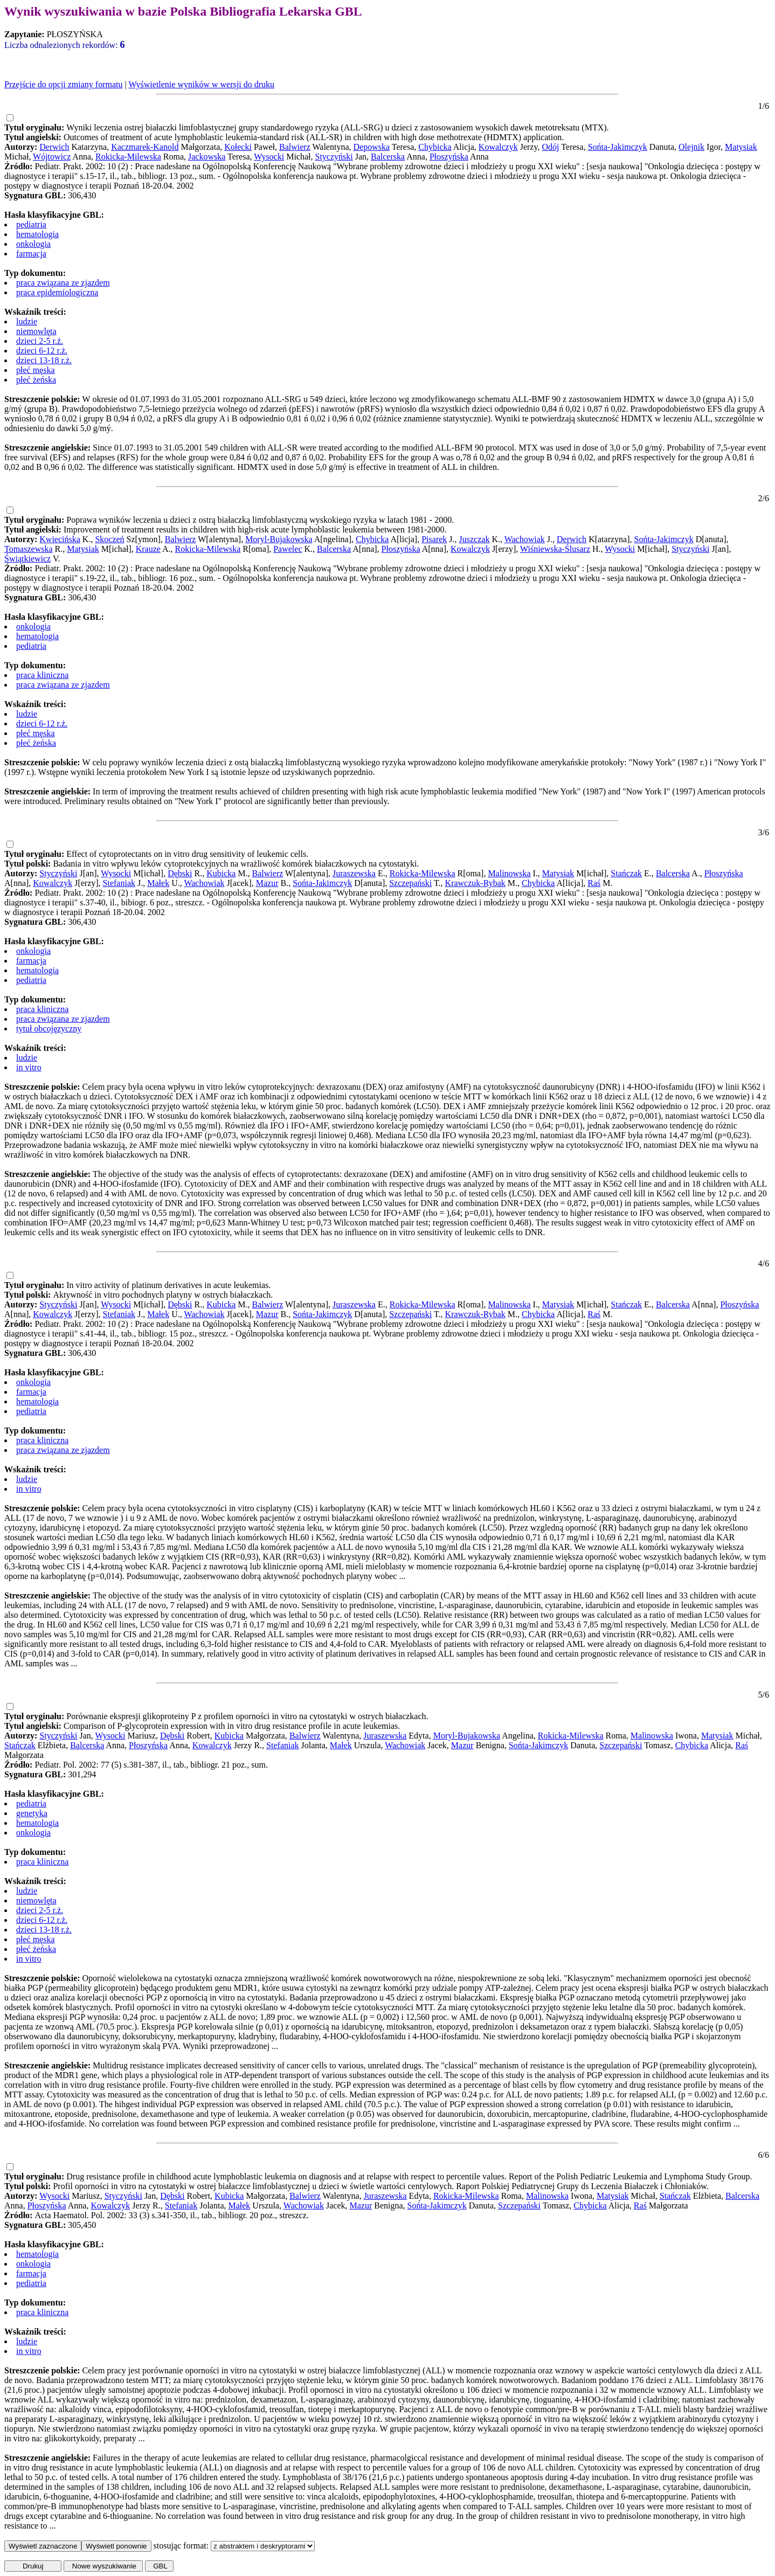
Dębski (180, 873)
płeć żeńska (36, 379)
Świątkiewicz (27, 558)
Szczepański (410, 883)
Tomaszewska (28, 548)
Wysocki (269, 156)
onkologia (33, 243)
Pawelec (287, 548)
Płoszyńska (449, 156)
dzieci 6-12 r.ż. (41, 350)
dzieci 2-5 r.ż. (39, 340)
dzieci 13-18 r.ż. (44, 360)
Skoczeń (109, 539)
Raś (593, 883)
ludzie (26, 321)
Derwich (54, 146)
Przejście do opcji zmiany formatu (63, 84)
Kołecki (238, 146)
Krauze (148, 548)
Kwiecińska (59, 539)
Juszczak (474, 539)
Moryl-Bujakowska (278, 539)
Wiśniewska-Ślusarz (555, 548)
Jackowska (206, 156)
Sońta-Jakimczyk (617, 146)
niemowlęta (36, 331)
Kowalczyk (498, 146)
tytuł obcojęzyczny (48, 1028)
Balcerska (388, 156)
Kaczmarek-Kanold (144, 146)
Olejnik (691, 146)
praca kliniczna (42, 675)
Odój (550, 146)
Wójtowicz (52, 156)
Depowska (372, 146)
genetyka (31, 1813)
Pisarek (434, 539)
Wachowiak (524, 539)
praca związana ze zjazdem (63, 282)
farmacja (31, 253)
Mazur (267, 883)
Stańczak (626, 873)
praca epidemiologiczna (57, 292)
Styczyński (333, 156)
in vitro (28, 1067)
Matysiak (741, 146)
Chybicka (434, 146)
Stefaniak (119, 883)
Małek (158, 883)
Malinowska (509, 873)
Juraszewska (354, 873)
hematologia (37, 234)
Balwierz (294, 146)
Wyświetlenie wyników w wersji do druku (201, 84)
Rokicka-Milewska (128, 156)
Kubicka (221, 873)
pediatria (31, 224)
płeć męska (35, 370)
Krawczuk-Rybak (475, 883)
